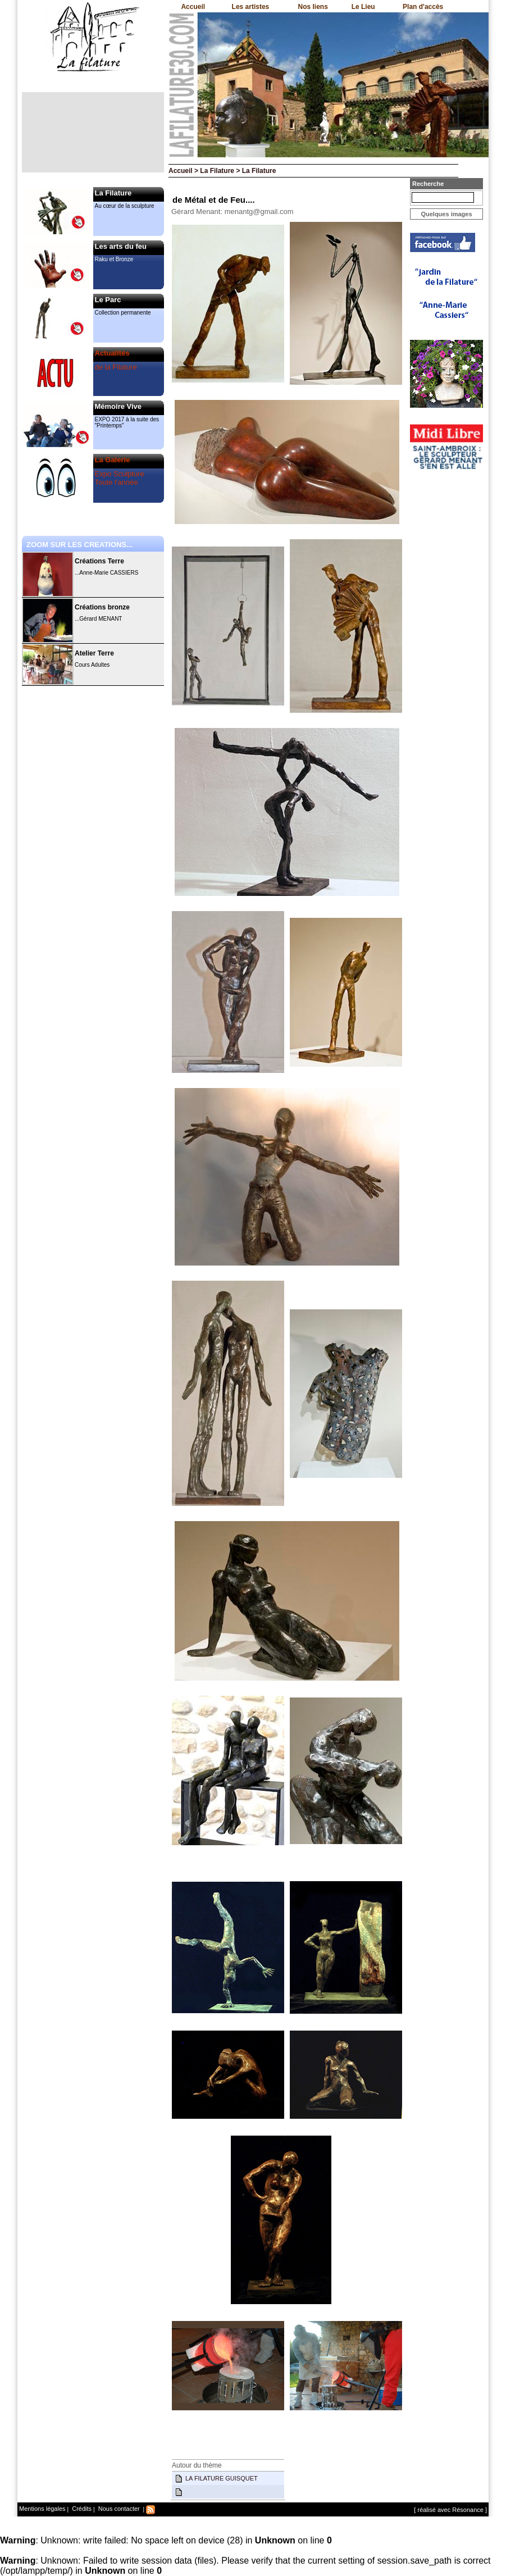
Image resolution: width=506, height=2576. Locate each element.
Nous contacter (118, 2508)
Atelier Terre (94, 653)
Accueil (193, 7)
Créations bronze (102, 607)
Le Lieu (363, 7)
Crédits (81, 2508)
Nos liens (313, 7)
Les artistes (251, 7)
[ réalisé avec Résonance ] (450, 2509)
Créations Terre (99, 561)
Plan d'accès (423, 7)
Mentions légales (42, 2508)
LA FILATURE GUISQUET (221, 2478)
